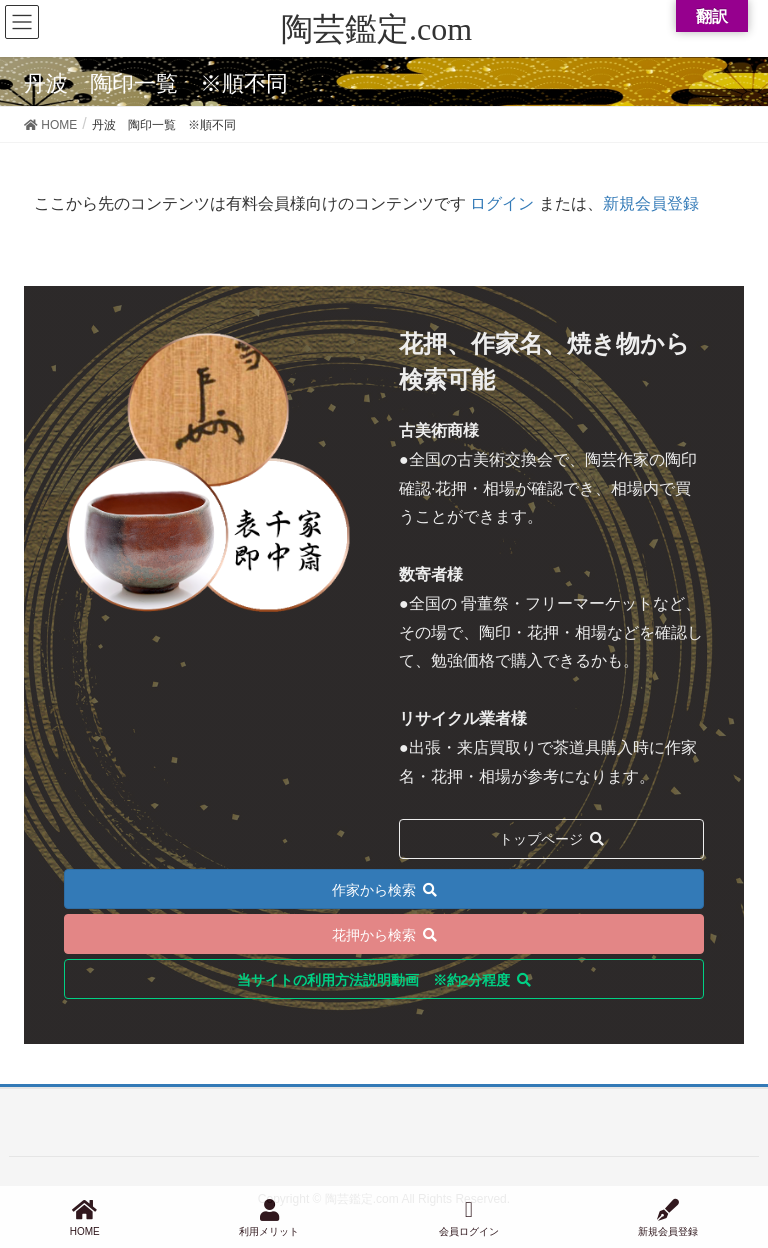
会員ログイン (469, 1218)
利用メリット (269, 1218)
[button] (384, 889)
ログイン (502, 203)
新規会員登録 (651, 203)
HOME (85, 1218)
